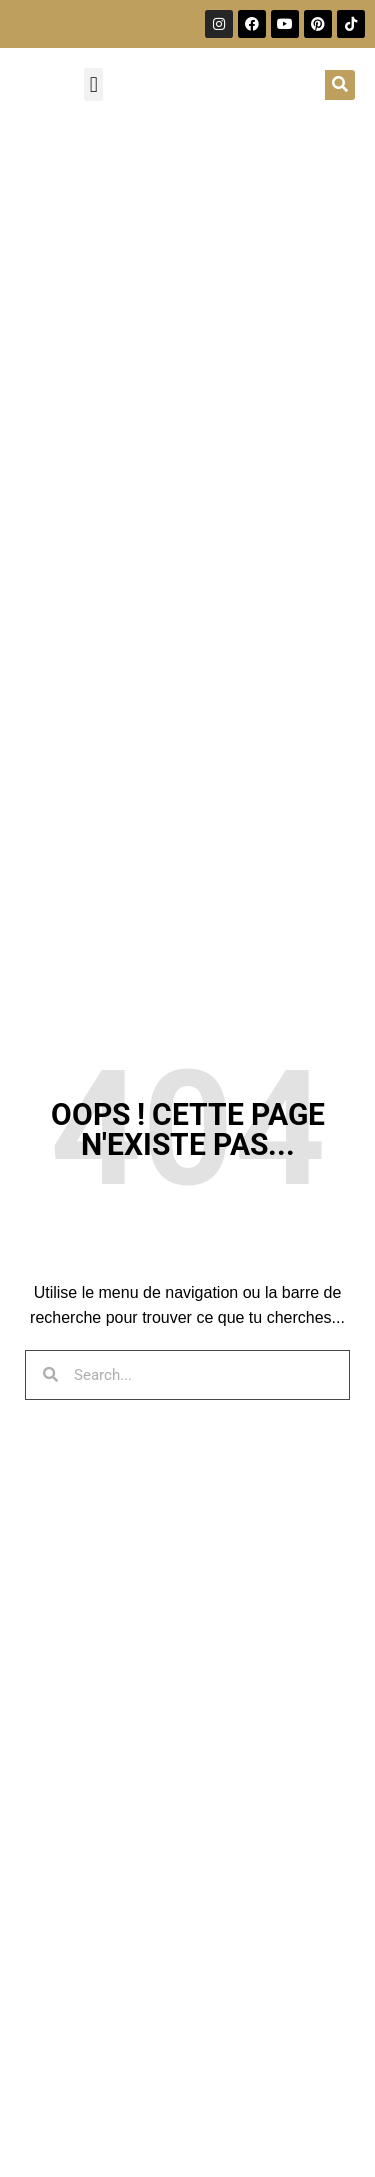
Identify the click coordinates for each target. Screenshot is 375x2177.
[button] (93, 84)
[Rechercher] (340, 85)
